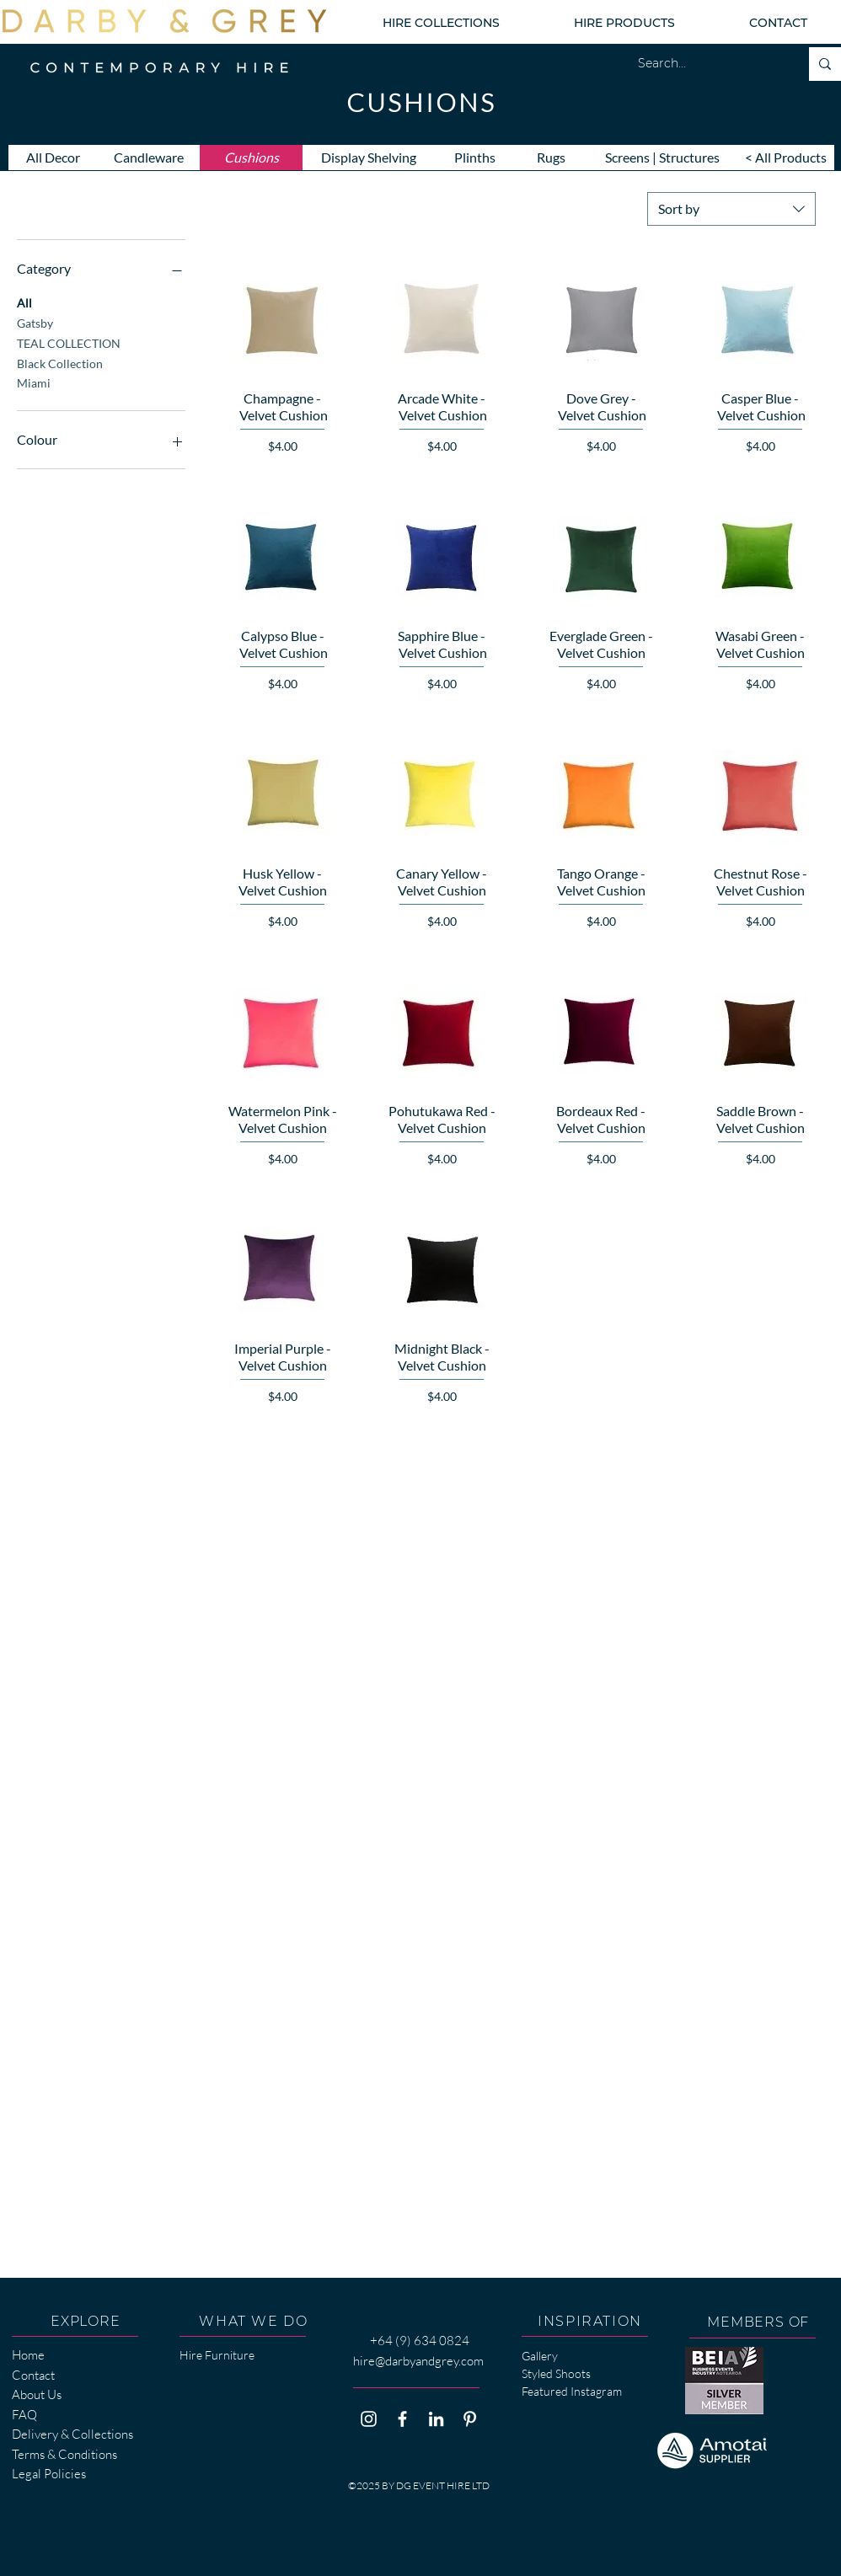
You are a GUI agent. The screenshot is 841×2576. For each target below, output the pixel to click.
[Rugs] (550, 157)
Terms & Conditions (64, 2454)
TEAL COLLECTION (69, 342)
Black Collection (60, 362)
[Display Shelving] (369, 157)
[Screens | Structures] (662, 157)
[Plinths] (474, 157)
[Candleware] (148, 157)
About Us (37, 2394)
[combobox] (731, 209)
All (24, 301)
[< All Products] (785, 157)
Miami (34, 381)
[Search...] (706, 64)
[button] (441, 23)
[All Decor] (52, 157)
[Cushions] (251, 157)
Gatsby (35, 321)
